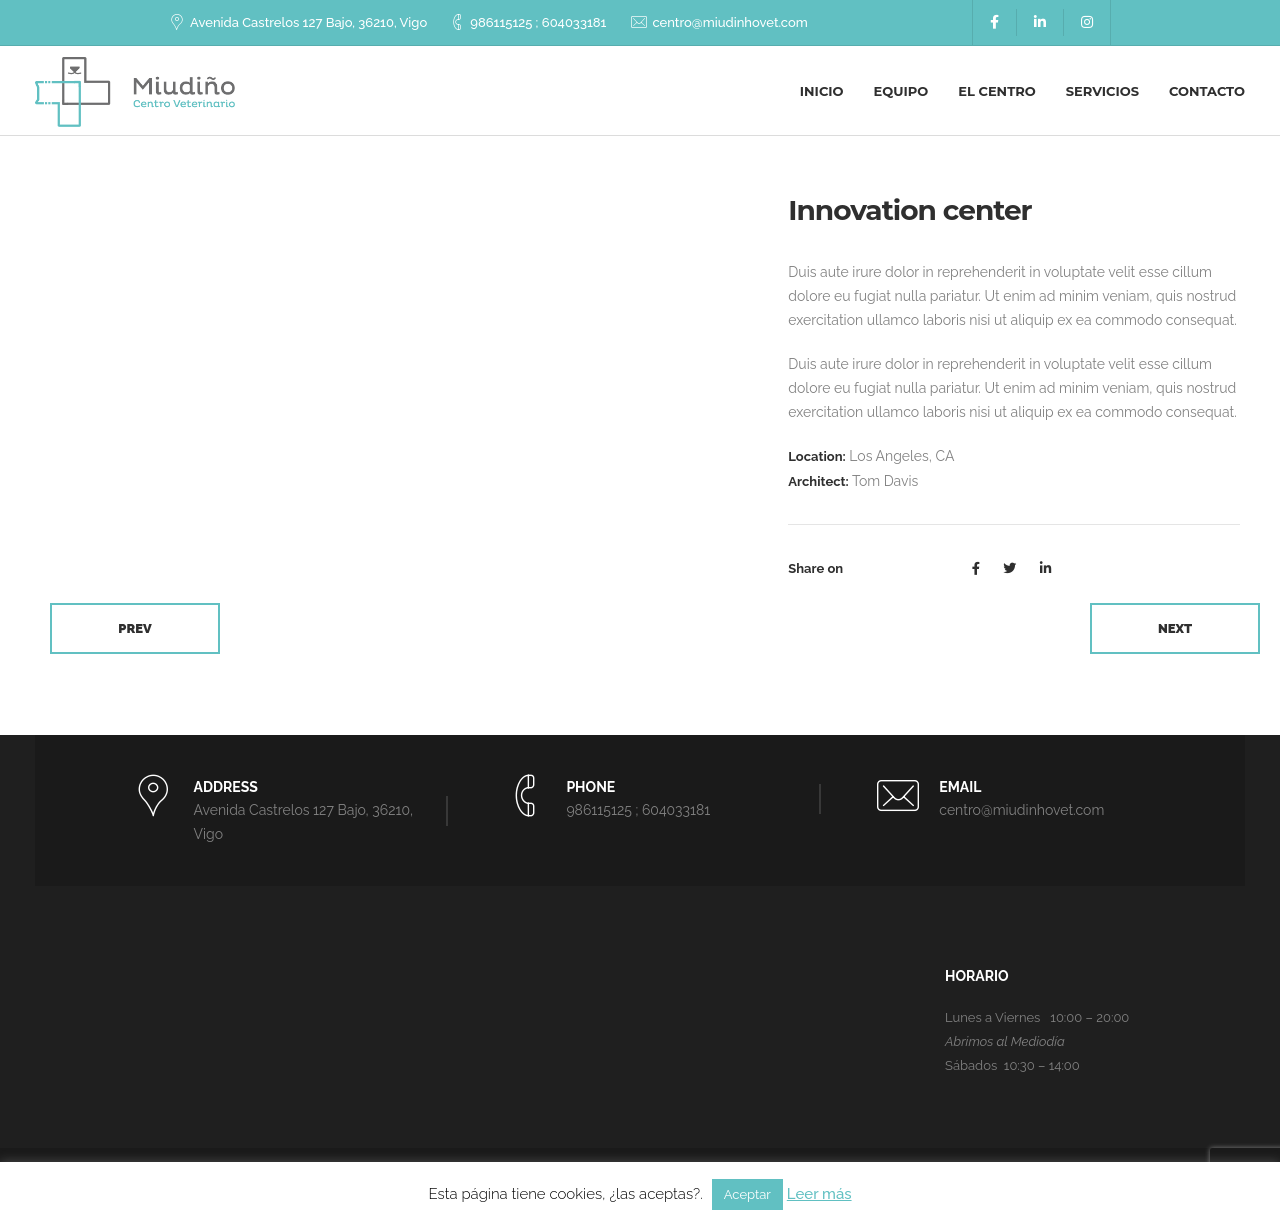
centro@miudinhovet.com (729, 22)
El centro (996, 91)
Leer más (819, 1194)
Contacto (1207, 91)
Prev (134, 628)
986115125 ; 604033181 (538, 22)
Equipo (901, 91)
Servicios (1102, 91)
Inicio (822, 91)
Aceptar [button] (747, 1194)
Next (1175, 628)
